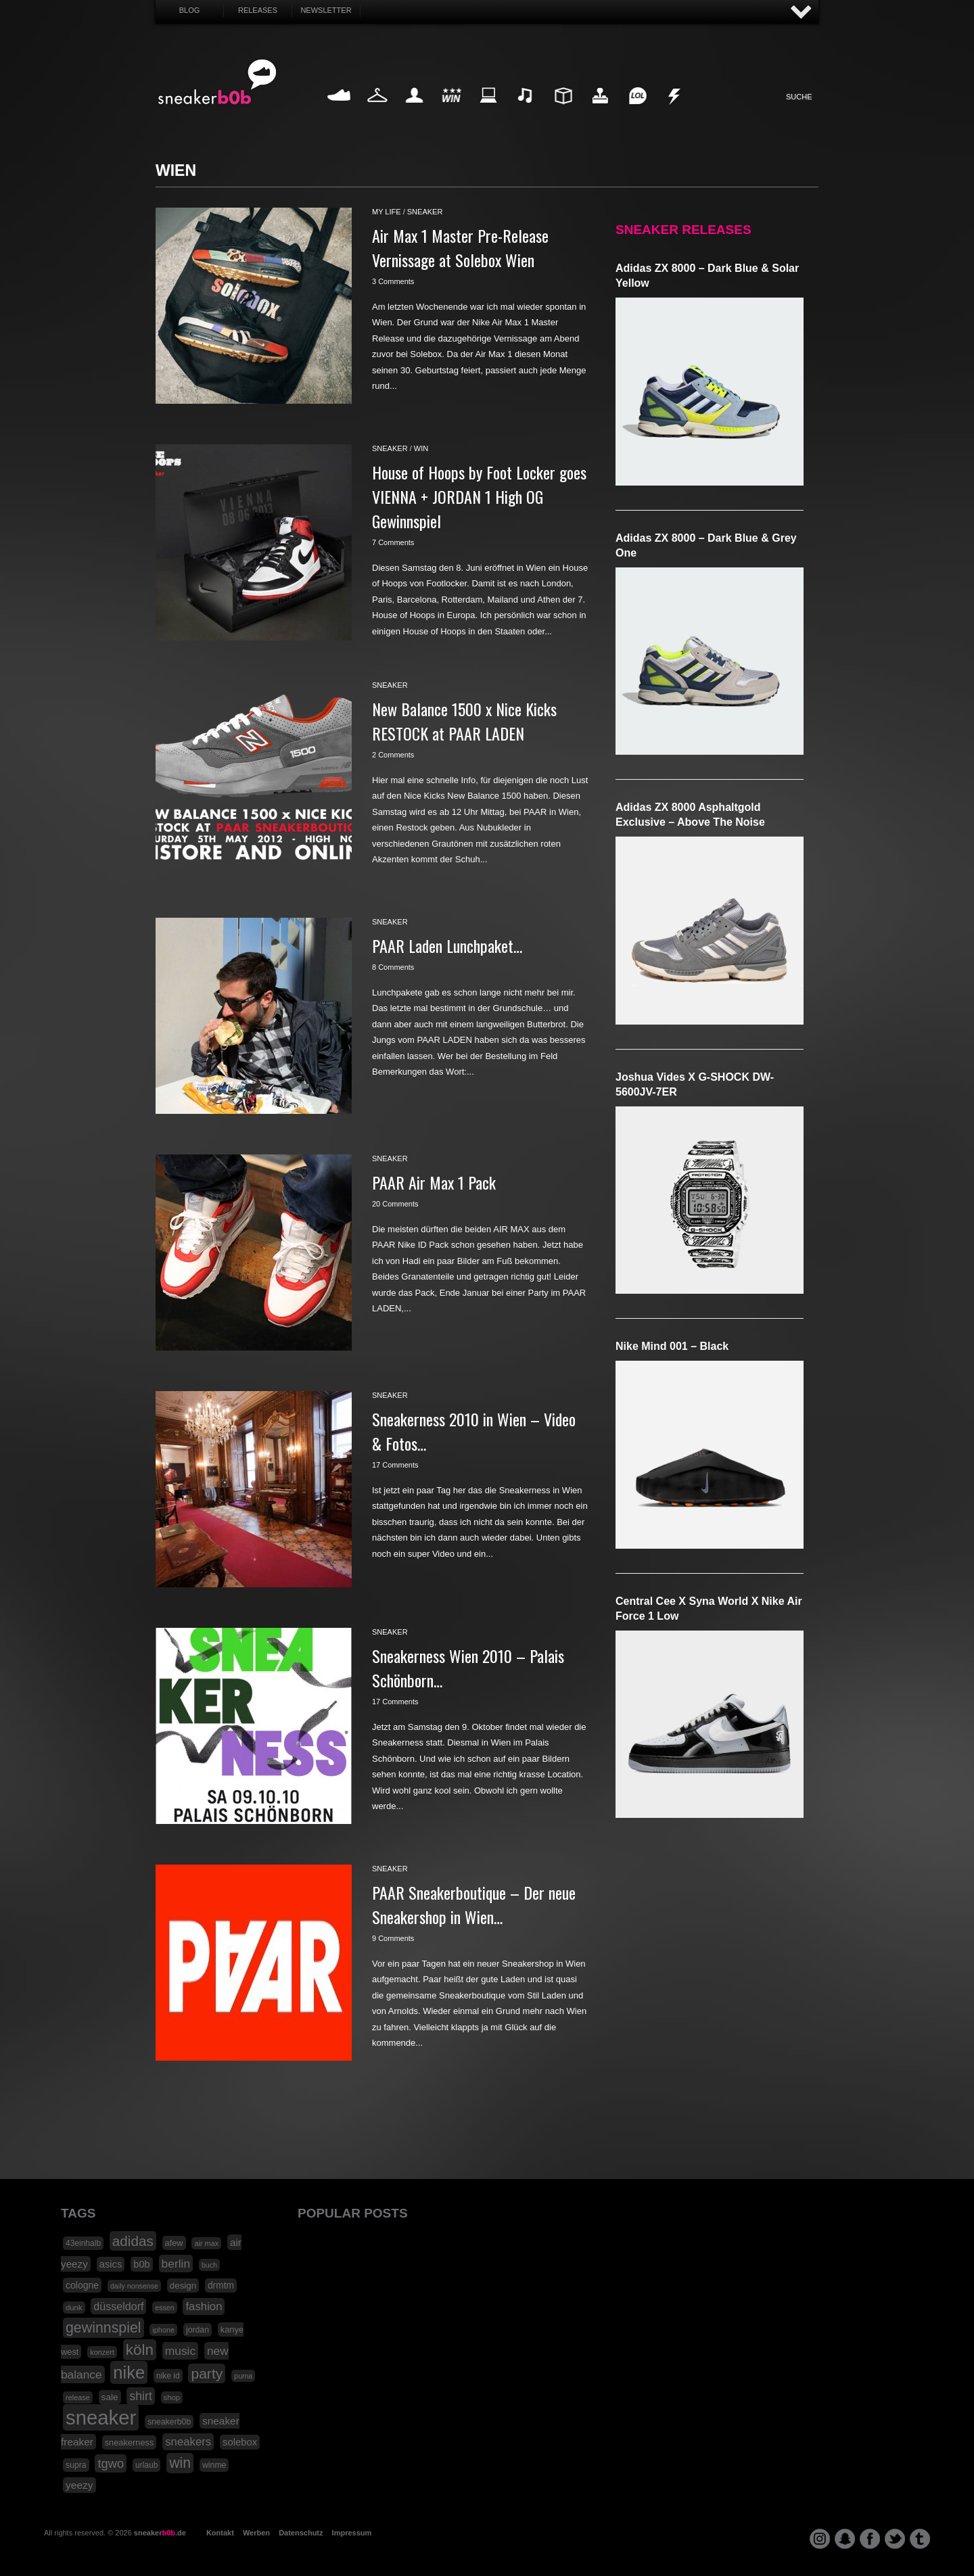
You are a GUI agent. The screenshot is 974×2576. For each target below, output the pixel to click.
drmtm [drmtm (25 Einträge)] (221, 2285)
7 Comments (393, 542)
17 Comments (395, 1465)
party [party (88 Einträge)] (207, 2373)
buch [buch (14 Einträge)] (209, 2265)
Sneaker (340, 111)
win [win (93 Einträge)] (180, 2463)
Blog (189, 10)
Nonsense (675, 111)
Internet (489, 111)
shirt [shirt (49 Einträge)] (140, 2396)
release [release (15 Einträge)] (78, 2397)
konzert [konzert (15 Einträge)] (102, 2352)
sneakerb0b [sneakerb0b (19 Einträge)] (169, 2422)
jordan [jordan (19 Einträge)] (197, 2330)
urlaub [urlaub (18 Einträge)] (146, 2465)
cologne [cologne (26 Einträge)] (82, 2285)
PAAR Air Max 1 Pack (434, 1182)
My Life (414, 111)
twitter (895, 2539)
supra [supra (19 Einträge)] (76, 2465)
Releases (257, 10)
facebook (870, 2539)
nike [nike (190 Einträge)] (129, 2372)
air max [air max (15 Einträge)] (206, 2243)
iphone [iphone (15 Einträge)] (163, 2330)
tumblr (920, 2539)
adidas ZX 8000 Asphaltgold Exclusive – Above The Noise (690, 814)
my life (386, 212)
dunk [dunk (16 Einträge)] (74, 2307)
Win (451, 111)
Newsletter (325, 10)
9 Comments (393, 1938)
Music (525, 111)
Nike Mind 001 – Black (672, 1346)
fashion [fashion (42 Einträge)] (203, 2306)
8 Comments (393, 967)
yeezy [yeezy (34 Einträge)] (79, 2485)
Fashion (377, 111)
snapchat (845, 2539)
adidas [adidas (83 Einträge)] (133, 2241)
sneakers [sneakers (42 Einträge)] (188, 2441)
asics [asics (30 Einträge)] (110, 2264)
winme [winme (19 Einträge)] (214, 2465)
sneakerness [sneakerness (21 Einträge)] (129, 2442)
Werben (256, 2533)
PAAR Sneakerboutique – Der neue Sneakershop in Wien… (474, 1904)
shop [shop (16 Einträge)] (172, 2397)
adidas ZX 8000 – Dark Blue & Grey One (706, 545)
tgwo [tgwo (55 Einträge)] (110, 2463)
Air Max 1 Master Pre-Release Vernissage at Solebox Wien (460, 247)
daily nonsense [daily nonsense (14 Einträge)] (134, 2286)
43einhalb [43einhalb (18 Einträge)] (83, 2243)
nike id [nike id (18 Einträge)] (168, 2376)
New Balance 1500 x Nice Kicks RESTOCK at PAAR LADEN (464, 721)
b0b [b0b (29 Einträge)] (141, 2264)
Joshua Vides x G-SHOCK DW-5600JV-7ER (695, 1084)
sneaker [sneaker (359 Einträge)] (101, 2417)
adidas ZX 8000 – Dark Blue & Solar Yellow (707, 275)
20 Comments (395, 1204)
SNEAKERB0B (217, 82)
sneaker (425, 212)
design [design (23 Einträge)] (183, 2285)
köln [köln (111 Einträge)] (140, 2349)
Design (563, 111)
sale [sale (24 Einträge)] (109, 2397)
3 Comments (393, 281)
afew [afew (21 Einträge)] (174, 2243)
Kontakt (220, 2533)
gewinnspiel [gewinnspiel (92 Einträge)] (103, 2328)
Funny (637, 111)
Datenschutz (301, 2533)
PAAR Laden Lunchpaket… (447, 945)
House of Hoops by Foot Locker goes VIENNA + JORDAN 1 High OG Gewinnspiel (479, 496)
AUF (801, 12)
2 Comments (393, 755)
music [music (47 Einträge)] (180, 2351)
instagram (820, 2539)
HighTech (600, 111)
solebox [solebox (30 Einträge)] (240, 2442)
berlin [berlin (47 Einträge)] (176, 2263)
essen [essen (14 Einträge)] (164, 2307)
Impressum (352, 2533)
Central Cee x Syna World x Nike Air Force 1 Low (709, 1608)
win (421, 448)
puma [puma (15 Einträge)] (243, 2376)
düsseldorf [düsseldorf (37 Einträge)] (118, 2306)
